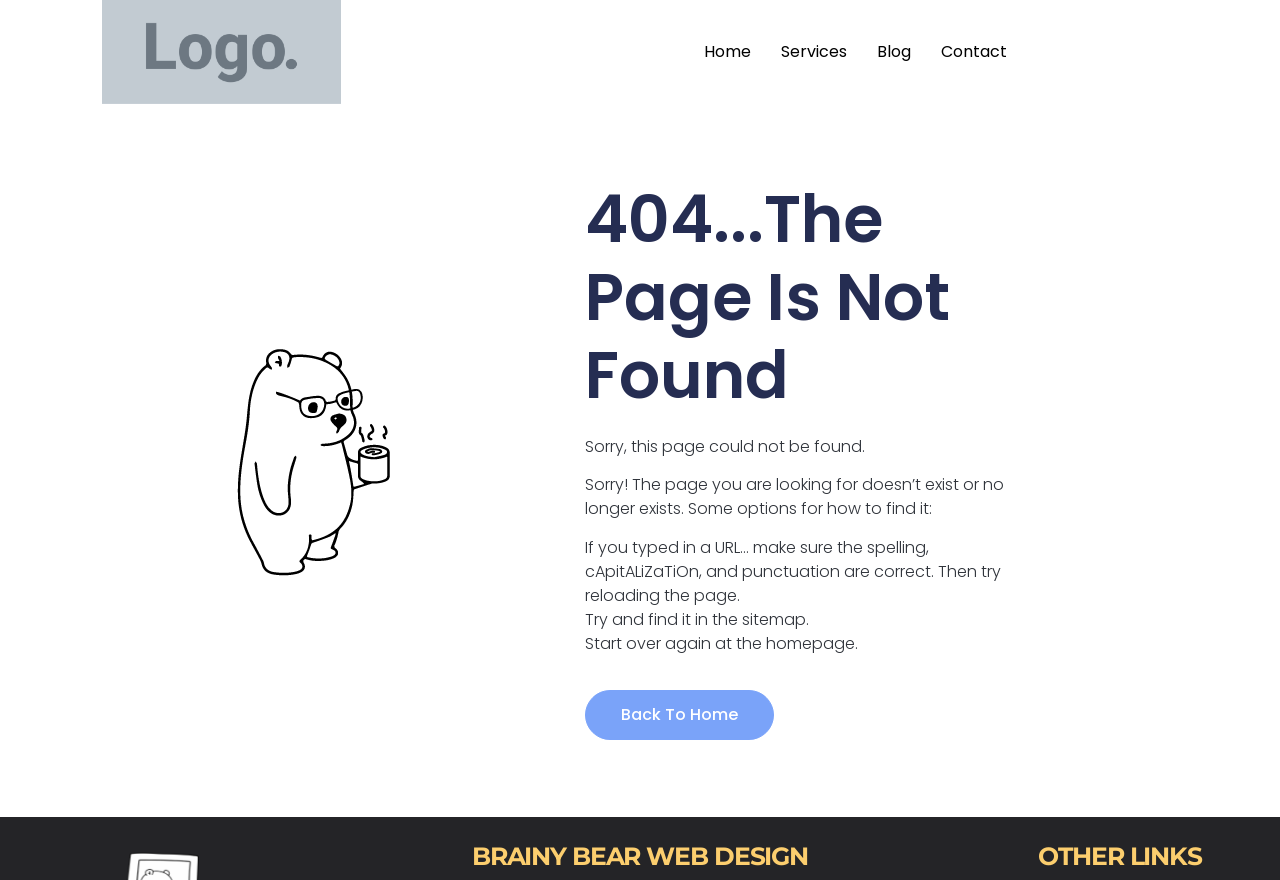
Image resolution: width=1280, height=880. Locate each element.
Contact (974, 51)
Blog (894, 51)
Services (814, 51)
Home (727, 51)
